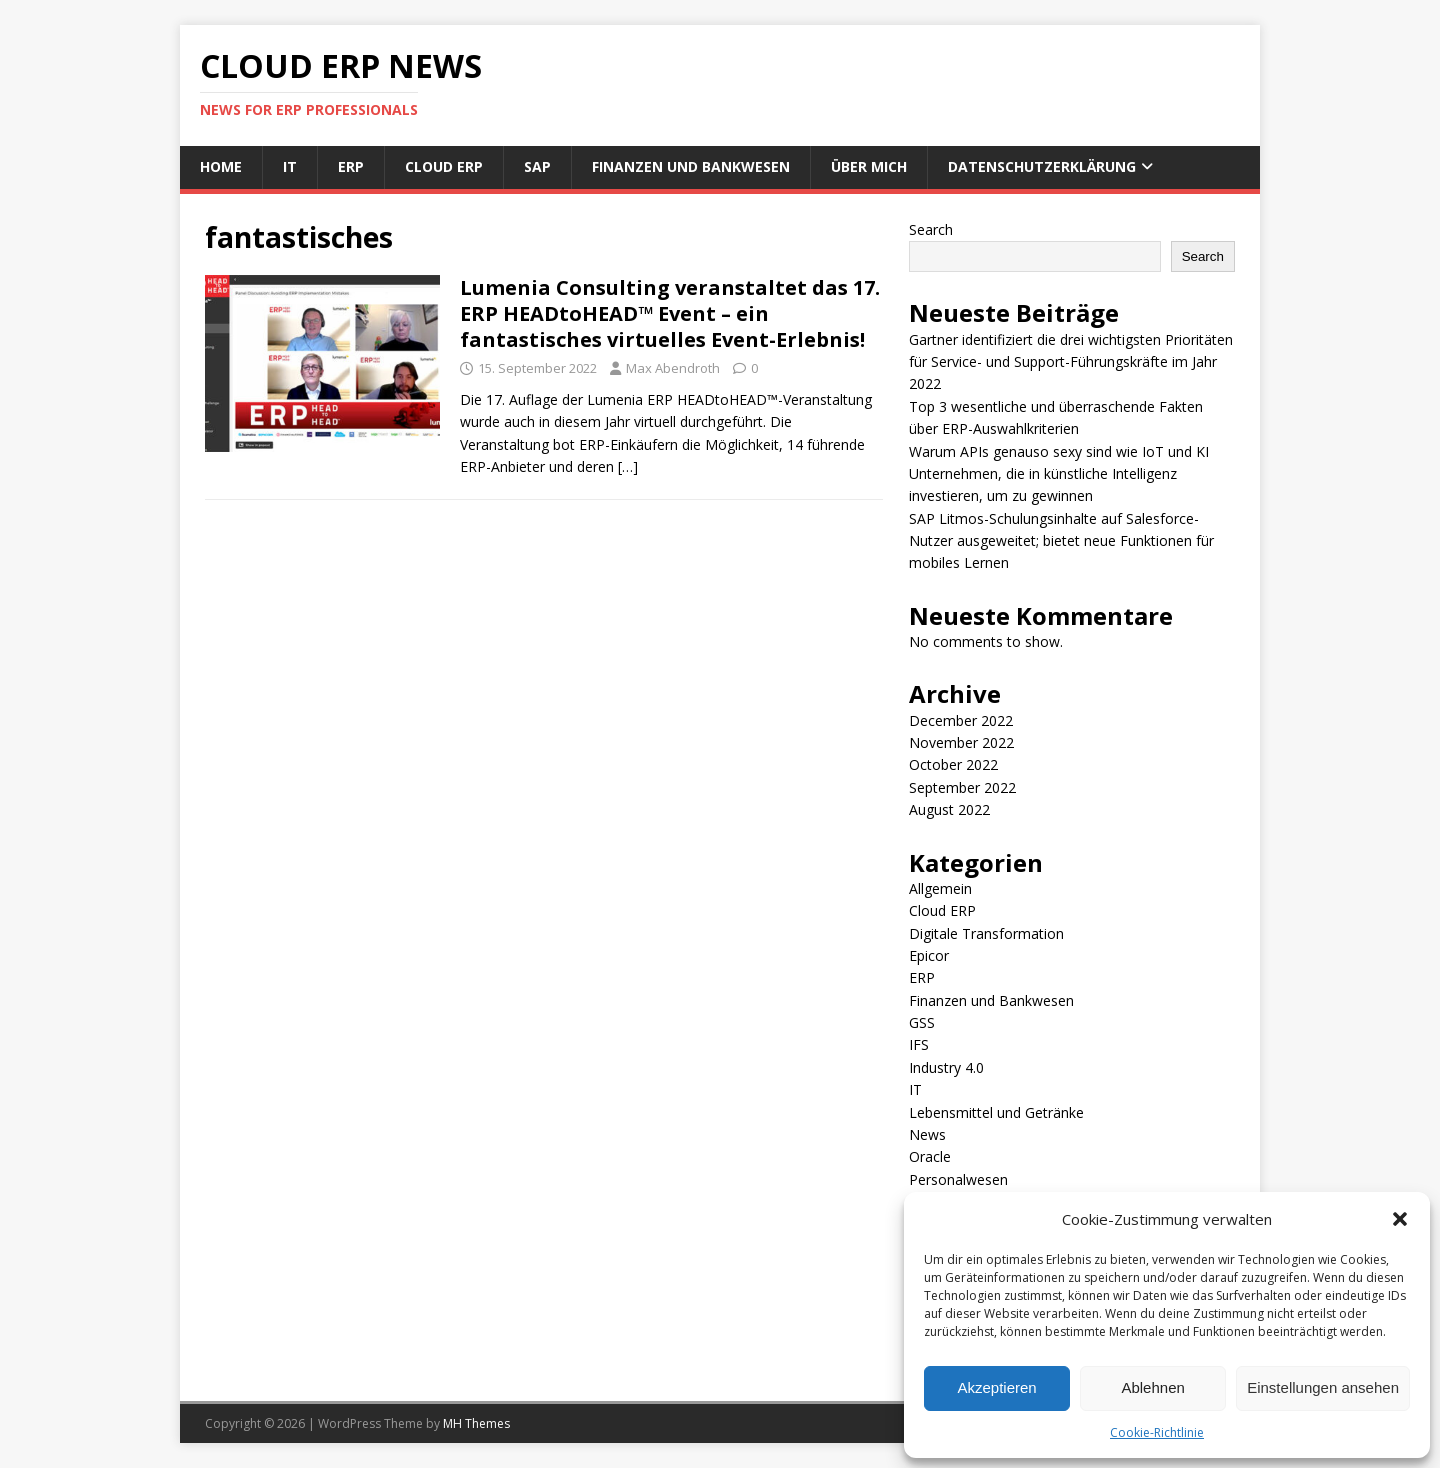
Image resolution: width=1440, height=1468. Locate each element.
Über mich (869, 166)
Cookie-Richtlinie (1157, 1432)
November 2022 (961, 742)
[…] (628, 466)
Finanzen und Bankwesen (691, 166)
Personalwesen (958, 1179)
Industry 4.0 (946, 1067)
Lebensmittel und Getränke (996, 1112)
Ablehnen (1152, 1387)
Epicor (929, 955)
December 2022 (961, 720)
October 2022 (953, 764)
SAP (537, 166)
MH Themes (476, 1423)
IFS (919, 1044)
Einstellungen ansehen (1323, 1387)
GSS (922, 1022)
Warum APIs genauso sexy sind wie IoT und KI (1059, 451)
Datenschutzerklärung (1042, 166)
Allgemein (940, 888)
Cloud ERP (444, 166)
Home (221, 166)
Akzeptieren (996, 1387)
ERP (351, 166)
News (927, 1134)
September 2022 (962, 787)
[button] (1400, 1219)
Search (931, 229)
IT (290, 166)
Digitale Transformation (986, 933)
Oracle (930, 1156)
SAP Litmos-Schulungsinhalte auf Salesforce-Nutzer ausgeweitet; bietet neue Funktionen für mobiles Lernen (1061, 541)
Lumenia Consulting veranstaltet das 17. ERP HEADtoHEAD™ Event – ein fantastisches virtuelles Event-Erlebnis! (670, 313)
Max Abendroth (673, 368)
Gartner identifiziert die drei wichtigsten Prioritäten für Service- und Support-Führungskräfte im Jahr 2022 (1071, 362)
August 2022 (949, 809)
